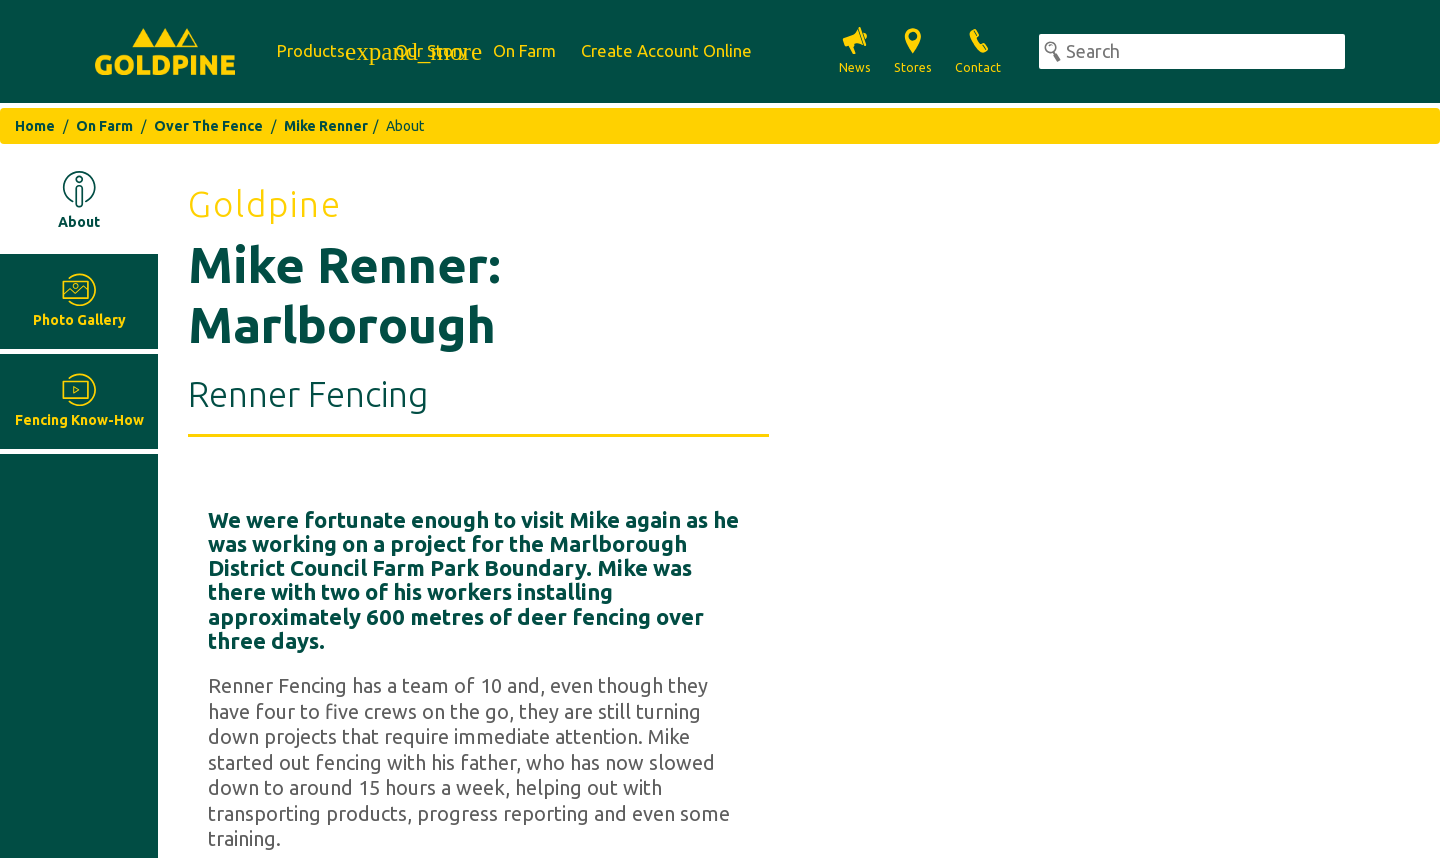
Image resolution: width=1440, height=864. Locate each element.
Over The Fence (208, 126)
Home (35, 126)
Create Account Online (666, 50)
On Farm (524, 50)
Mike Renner (326, 126)
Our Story (431, 50)
